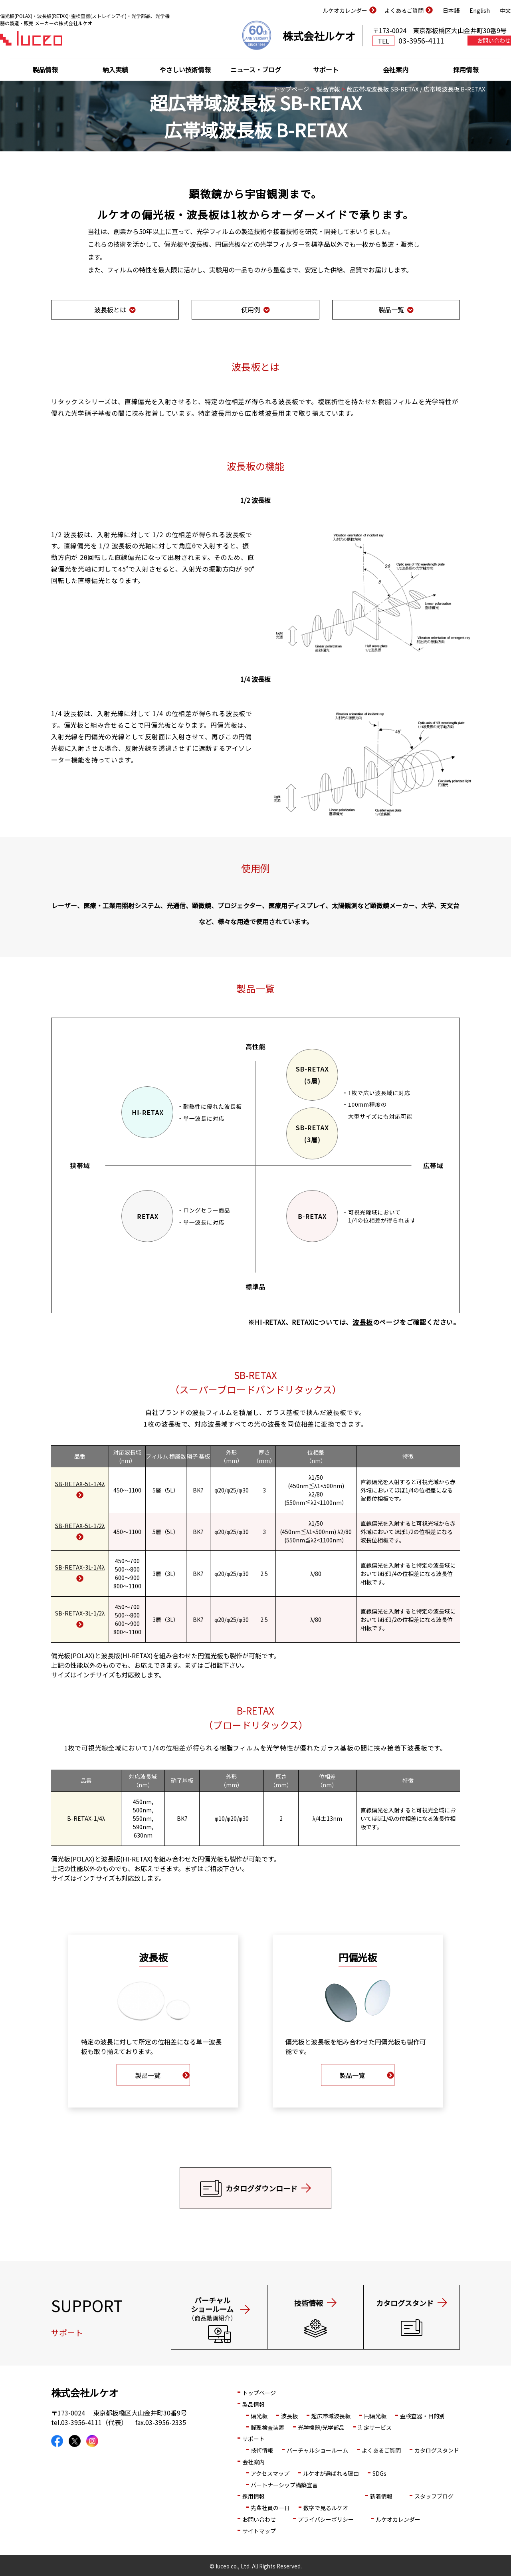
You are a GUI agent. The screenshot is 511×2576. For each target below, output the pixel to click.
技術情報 (262, 2450)
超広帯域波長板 (331, 2416)
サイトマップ (259, 2531)
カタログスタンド (436, 2450)
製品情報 (45, 69)
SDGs (379, 2473)
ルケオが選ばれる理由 (331, 2473)
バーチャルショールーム (317, 2450)
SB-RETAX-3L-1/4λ (80, 1567)
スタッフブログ (434, 2496)
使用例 (250, 309)
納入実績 (115, 69)
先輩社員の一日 (270, 2508)
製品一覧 (391, 309)
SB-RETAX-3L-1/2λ (80, 1613)
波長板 (362, 1322)
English (479, 10)
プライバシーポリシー (326, 2519)
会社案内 (395, 69)
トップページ (291, 89)
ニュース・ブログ (255, 69)
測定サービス (375, 2427)
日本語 (451, 10)
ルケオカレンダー (345, 10)
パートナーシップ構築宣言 (284, 2485)
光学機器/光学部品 (321, 2427)
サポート (326, 69)
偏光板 (259, 2416)
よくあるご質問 (404, 10)
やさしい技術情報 (185, 69)
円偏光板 (210, 1655)
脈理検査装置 (267, 2427)
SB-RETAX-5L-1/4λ (80, 1484)
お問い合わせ (259, 2519)
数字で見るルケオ (325, 2508)
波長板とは (110, 309)
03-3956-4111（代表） (94, 2422)
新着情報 (381, 2496)
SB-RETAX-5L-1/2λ (80, 1526)
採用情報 (466, 69)
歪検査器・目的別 (422, 2416)
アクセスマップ (270, 2473)
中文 (505, 10)
